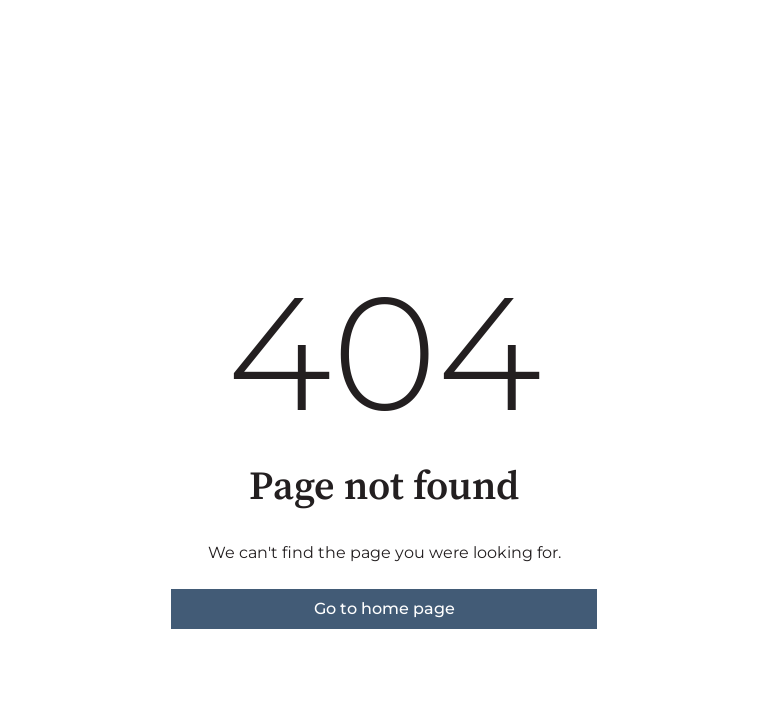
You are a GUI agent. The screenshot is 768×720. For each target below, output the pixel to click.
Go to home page (384, 608)
